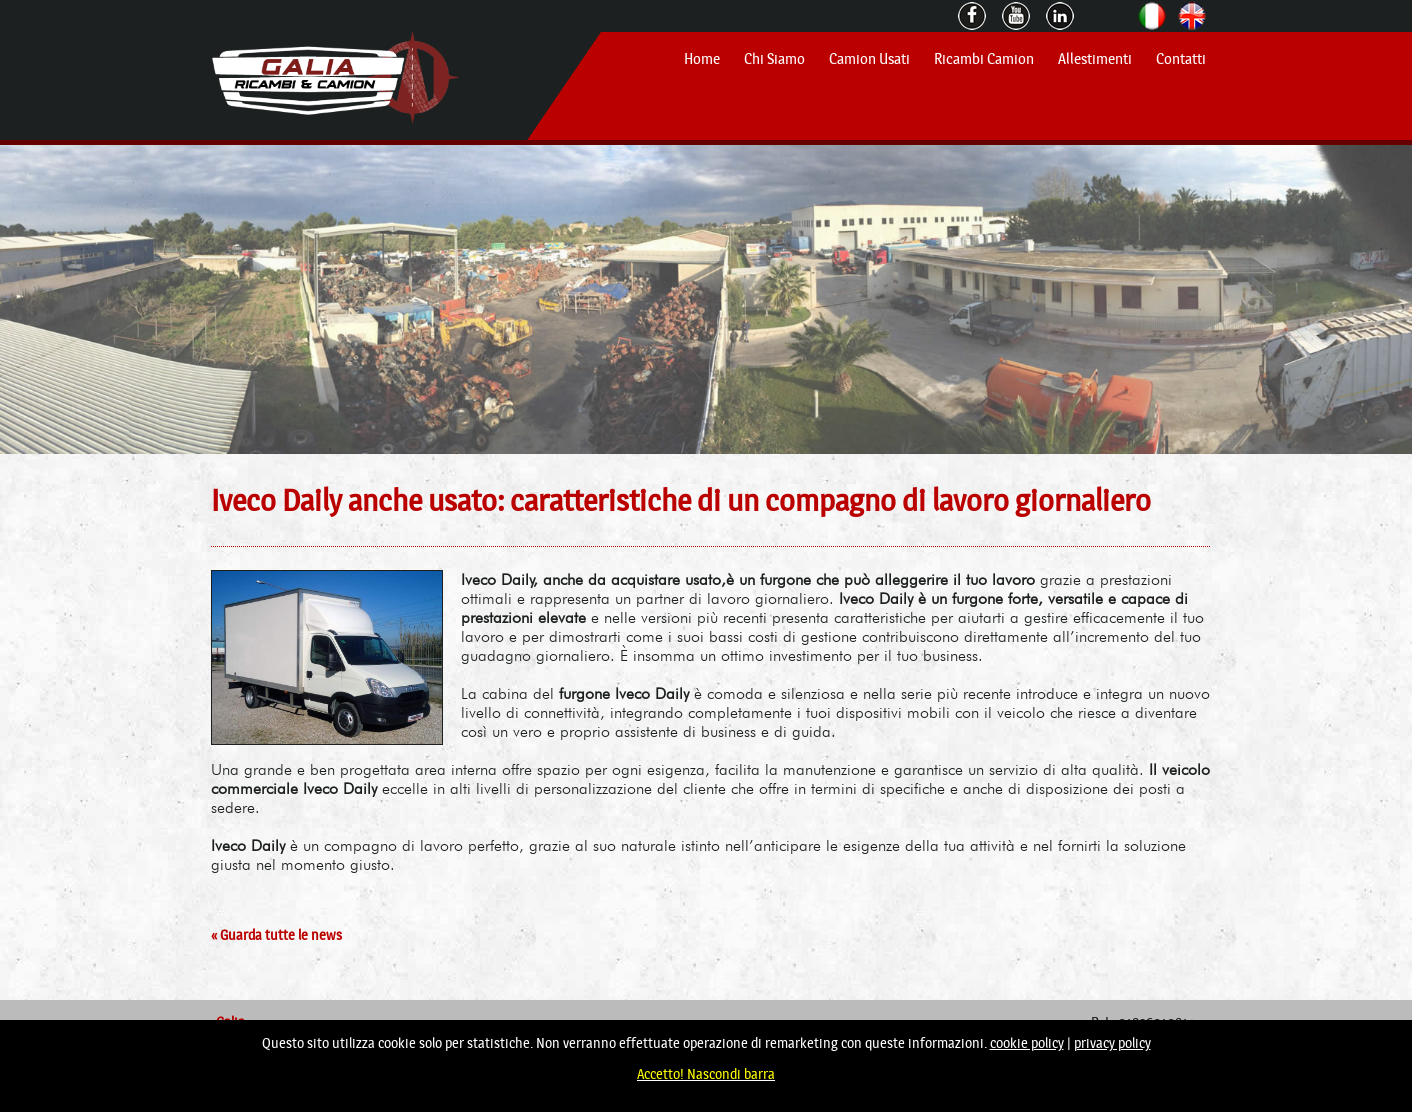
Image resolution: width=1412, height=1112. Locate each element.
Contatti (1181, 59)
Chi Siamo (774, 59)
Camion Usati (869, 59)
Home (702, 59)
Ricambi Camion (984, 59)
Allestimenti (1095, 59)
